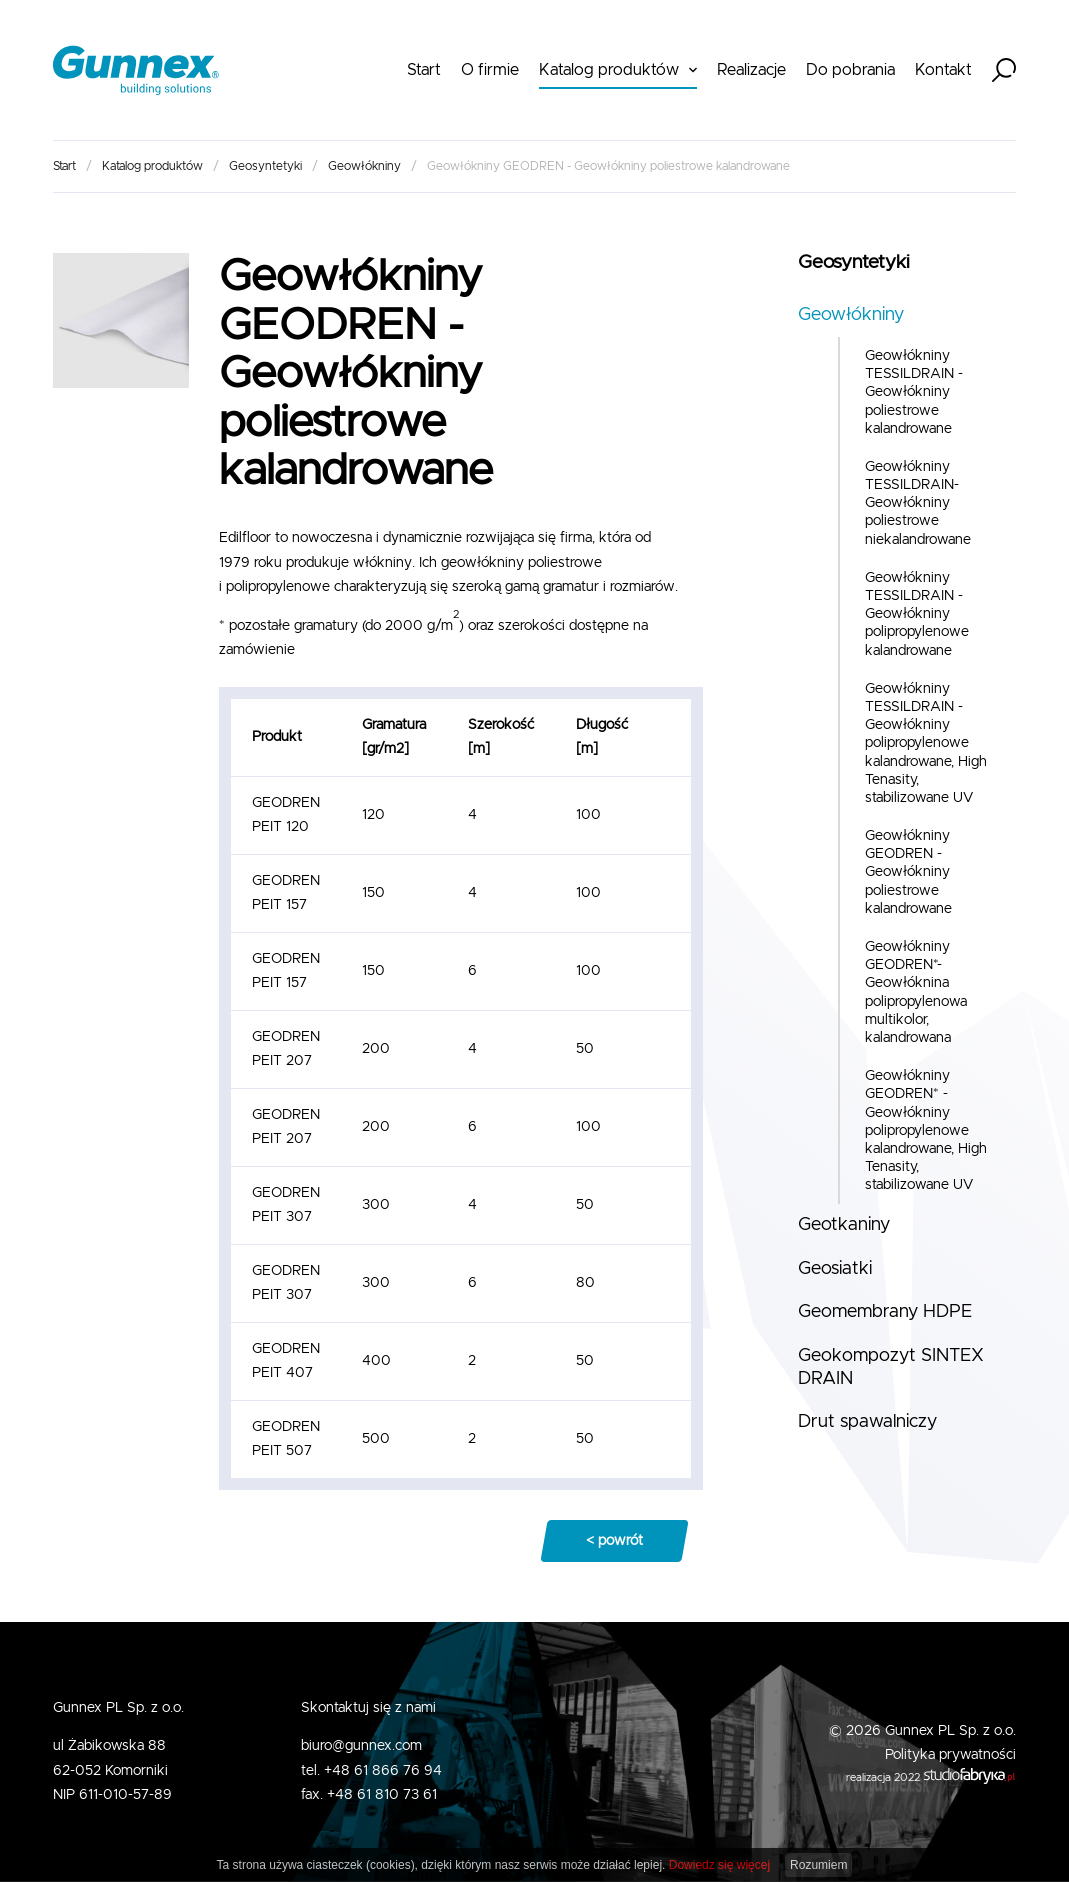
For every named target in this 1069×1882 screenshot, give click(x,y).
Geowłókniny (364, 166)
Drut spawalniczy (867, 1422)
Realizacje (751, 70)
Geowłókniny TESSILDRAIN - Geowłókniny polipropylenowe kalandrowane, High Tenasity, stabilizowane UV (926, 743)
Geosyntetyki (265, 166)
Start (424, 70)
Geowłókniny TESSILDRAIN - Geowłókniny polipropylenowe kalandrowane (917, 614)
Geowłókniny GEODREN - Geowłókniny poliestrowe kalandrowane (908, 872)
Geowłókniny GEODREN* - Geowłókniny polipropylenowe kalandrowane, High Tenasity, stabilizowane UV (926, 1130)
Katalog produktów (609, 70)
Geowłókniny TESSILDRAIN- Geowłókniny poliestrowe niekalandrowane (918, 503)
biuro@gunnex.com (361, 1746)
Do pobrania (850, 70)
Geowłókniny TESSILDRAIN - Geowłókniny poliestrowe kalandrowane (914, 392)
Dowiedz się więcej (719, 1865)
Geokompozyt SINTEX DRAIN (891, 1367)
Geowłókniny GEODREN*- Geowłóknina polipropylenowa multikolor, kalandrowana (916, 992)
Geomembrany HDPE (885, 1312)
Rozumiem (818, 1865)
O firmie (490, 70)
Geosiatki (835, 1269)
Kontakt (943, 70)
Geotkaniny (844, 1225)
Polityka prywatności (950, 1755)
